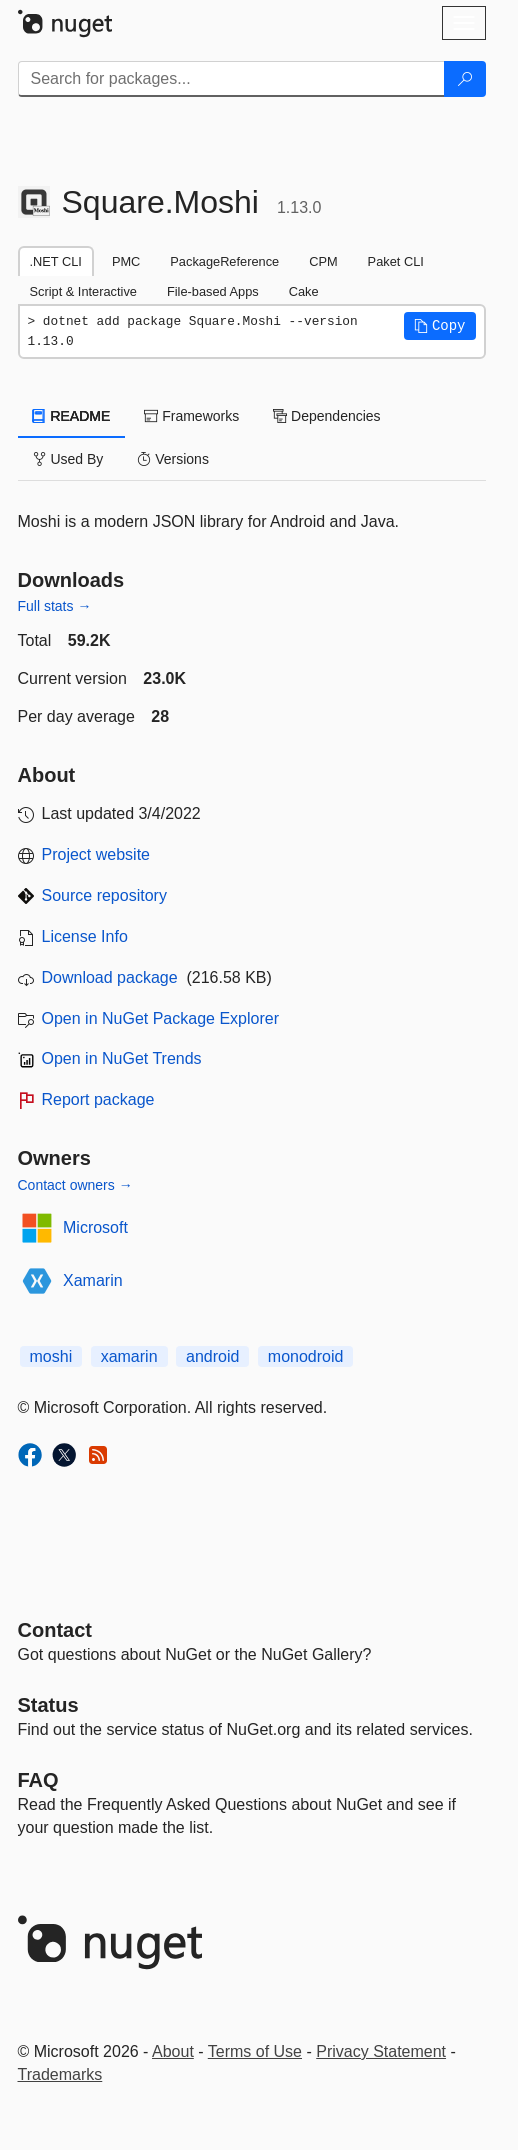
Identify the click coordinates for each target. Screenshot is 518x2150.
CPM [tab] (323, 261)
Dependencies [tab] (326, 416)
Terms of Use (255, 2051)
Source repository (104, 895)
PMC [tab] (126, 261)
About (173, 2051)
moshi (51, 1356)
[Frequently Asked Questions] (38, 1780)
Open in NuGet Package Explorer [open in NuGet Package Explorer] (160, 1018)
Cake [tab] (304, 291)
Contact (55, 1630)
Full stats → (55, 606)
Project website (96, 854)
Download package (110, 977)
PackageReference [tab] (224, 261)
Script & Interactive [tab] (83, 291)
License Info (85, 936)
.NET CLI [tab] (56, 261)
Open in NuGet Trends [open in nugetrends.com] (122, 1058)
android (212, 1356)
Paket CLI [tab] (396, 261)
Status (48, 1705)
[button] (440, 326)
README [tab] (72, 416)
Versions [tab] (173, 459)
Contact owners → (75, 1185)
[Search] (465, 79)
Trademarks (60, 2074)
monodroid (306, 1356)
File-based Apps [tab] (213, 291)
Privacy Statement (381, 2051)
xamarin (129, 1356)
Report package (98, 1099)
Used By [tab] (68, 459)
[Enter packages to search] (231, 79)
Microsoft (95, 1227)
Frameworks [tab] (191, 416)
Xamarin (93, 1280)
